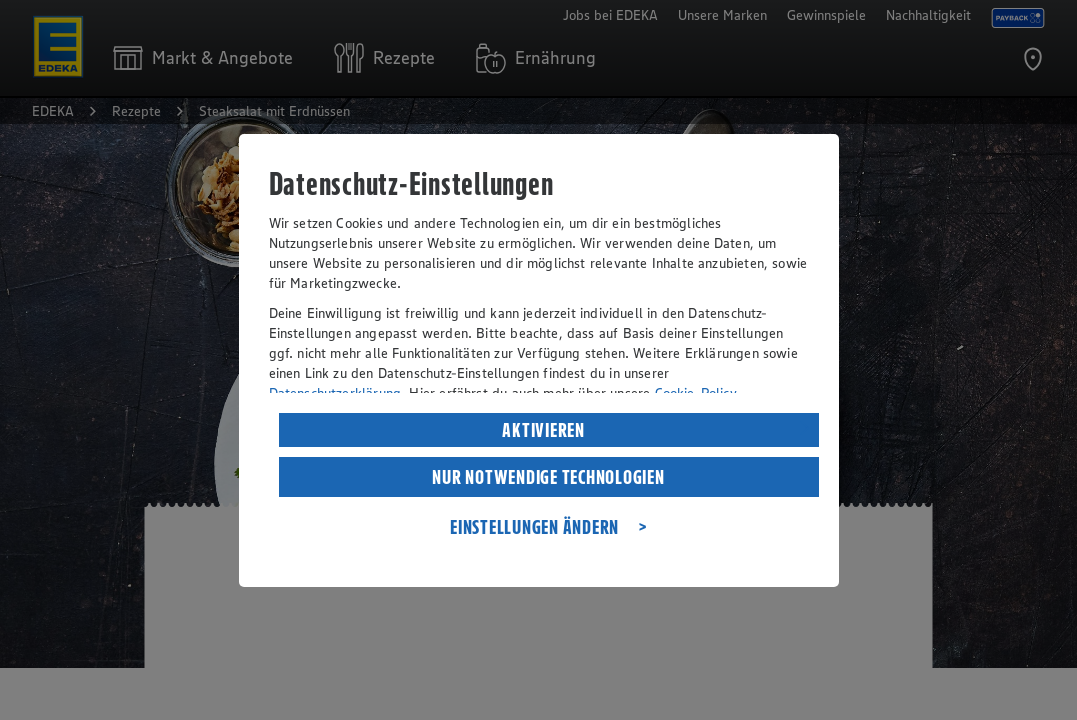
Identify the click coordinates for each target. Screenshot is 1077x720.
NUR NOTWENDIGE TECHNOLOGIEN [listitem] (548, 477)
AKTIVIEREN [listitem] (543, 430)
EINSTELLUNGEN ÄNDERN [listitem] (534, 527)
